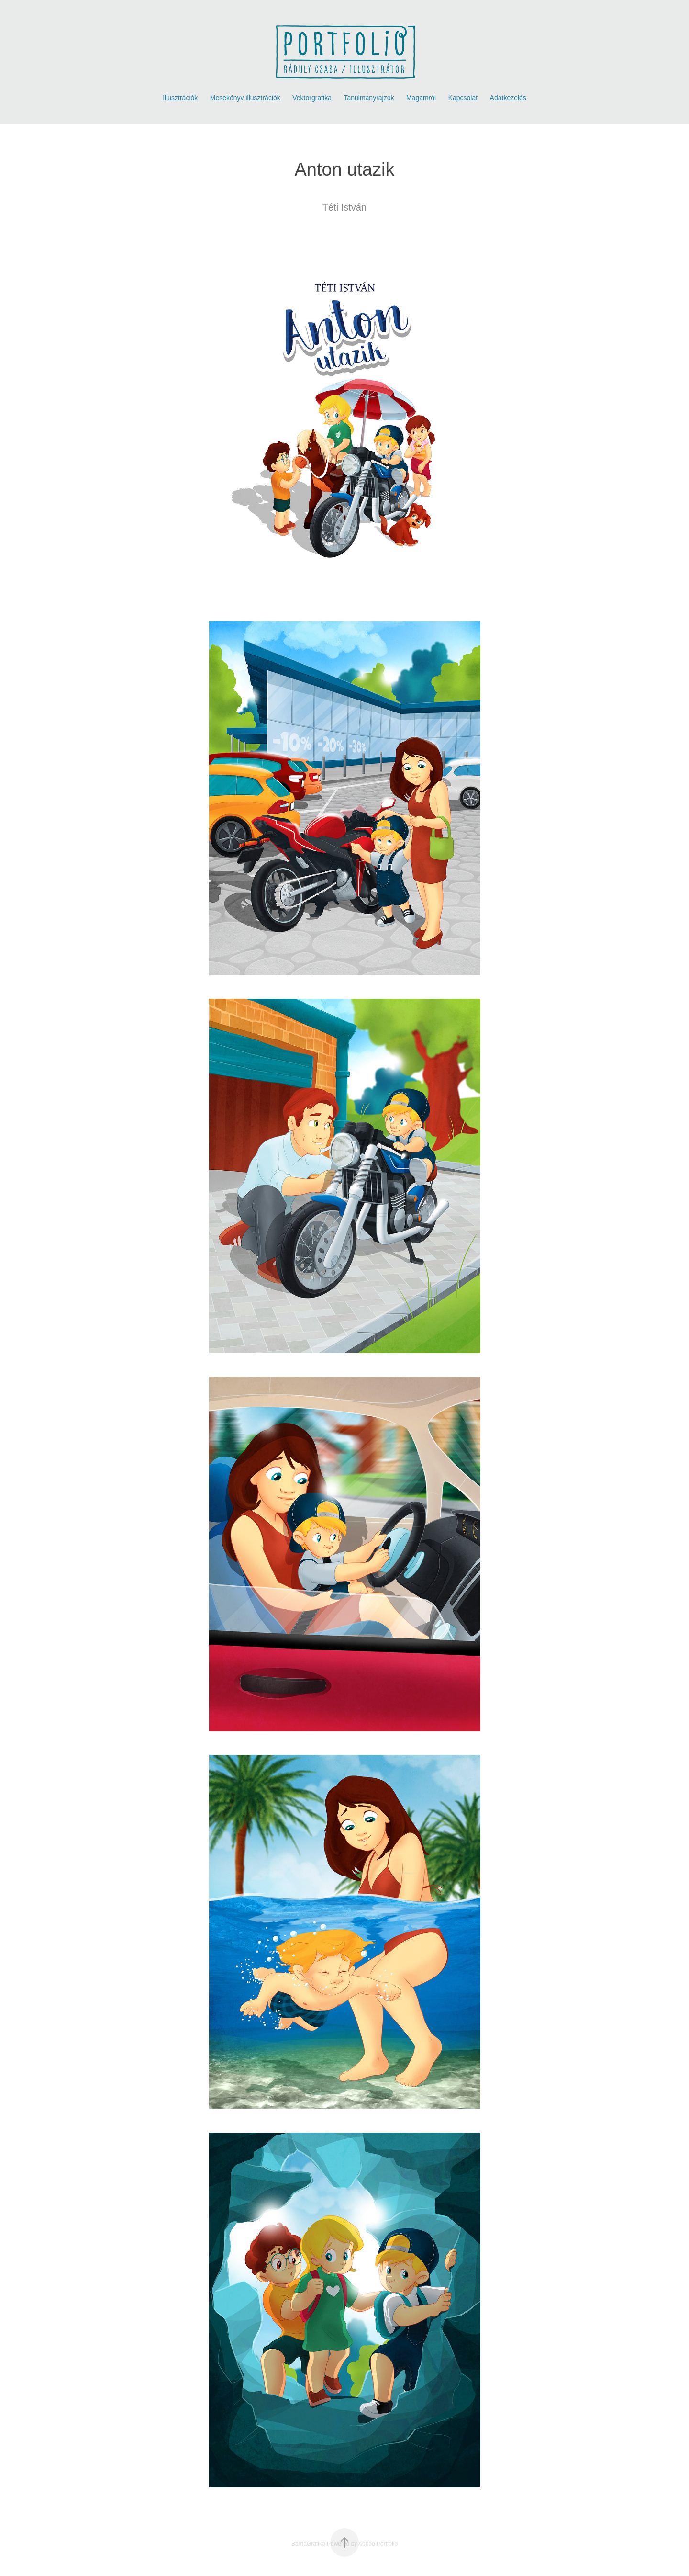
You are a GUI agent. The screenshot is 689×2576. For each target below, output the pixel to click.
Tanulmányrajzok (369, 98)
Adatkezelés (508, 98)
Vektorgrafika (312, 98)
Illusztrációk (180, 98)
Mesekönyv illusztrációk (245, 98)
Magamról (421, 98)
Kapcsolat (463, 98)
